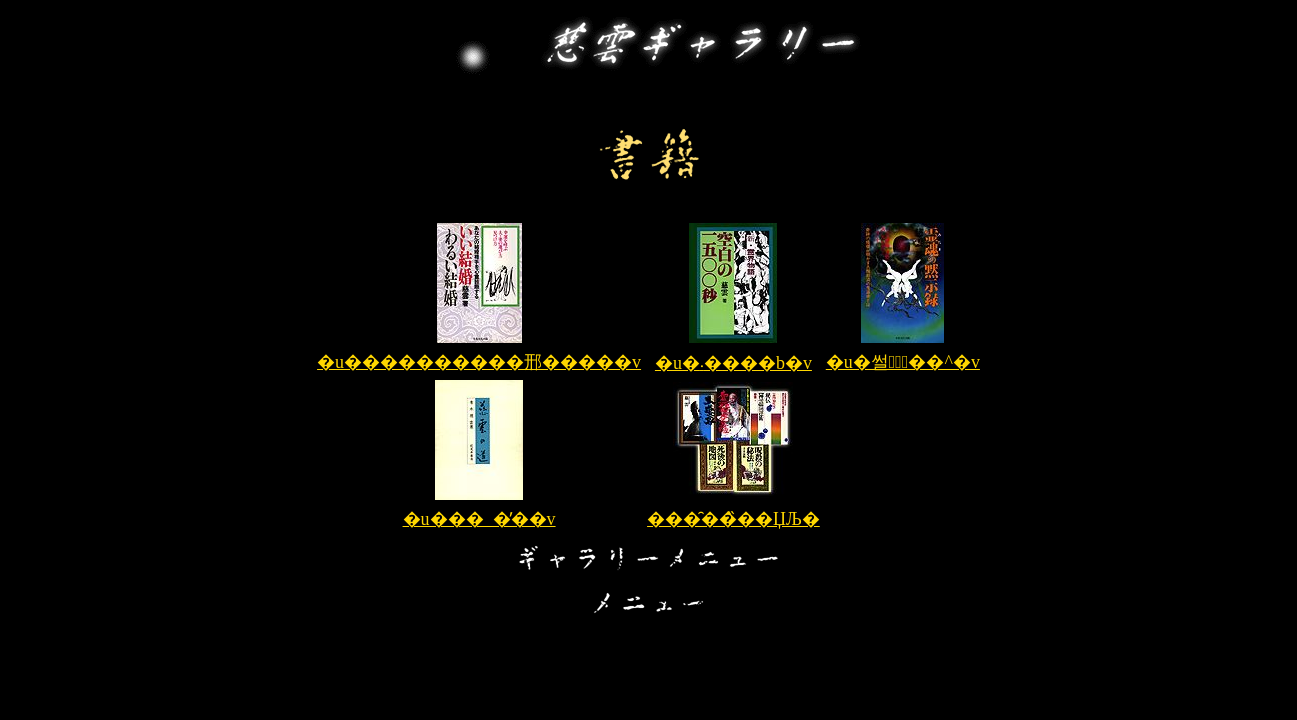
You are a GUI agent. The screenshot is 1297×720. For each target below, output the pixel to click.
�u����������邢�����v (479, 362)
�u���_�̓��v (479, 519)
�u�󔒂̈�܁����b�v (733, 363)
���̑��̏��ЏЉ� (733, 519)
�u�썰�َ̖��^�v (903, 362)
